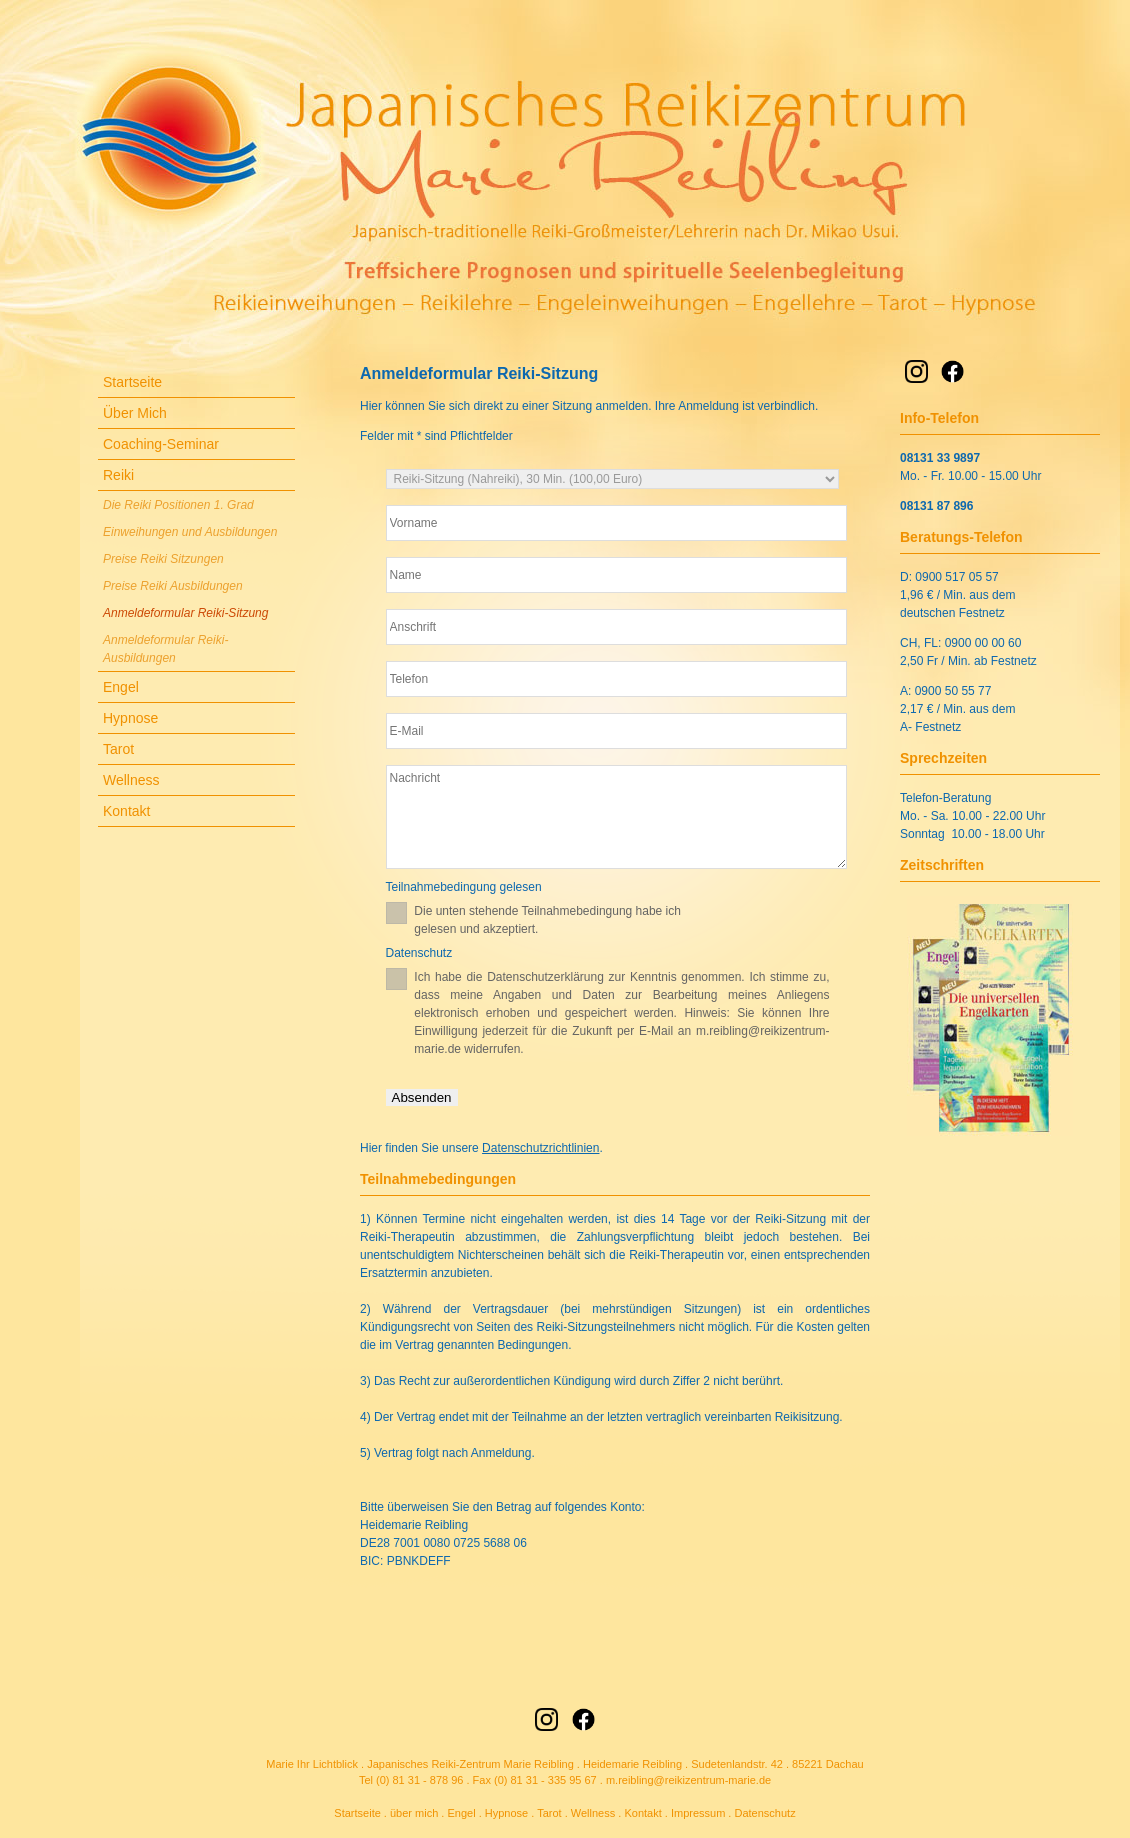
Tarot (118, 749)
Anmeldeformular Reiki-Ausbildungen (165, 649)
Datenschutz (419, 953)
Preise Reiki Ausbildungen (173, 586)
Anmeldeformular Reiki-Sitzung (185, 613)
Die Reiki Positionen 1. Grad (178, 505)
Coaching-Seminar (161, 444)
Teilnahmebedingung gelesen (464, 887)
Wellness (131, 780)
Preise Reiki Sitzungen (163, 559)
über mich (414, 1813)
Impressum (698, 1813)
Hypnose (130, 718)
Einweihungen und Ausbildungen (190, 532)
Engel (121, 687)
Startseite (132, 382)
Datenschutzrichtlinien (540, 1148)
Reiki (118, 475)
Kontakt (126, 811)
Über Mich (135, 413)
